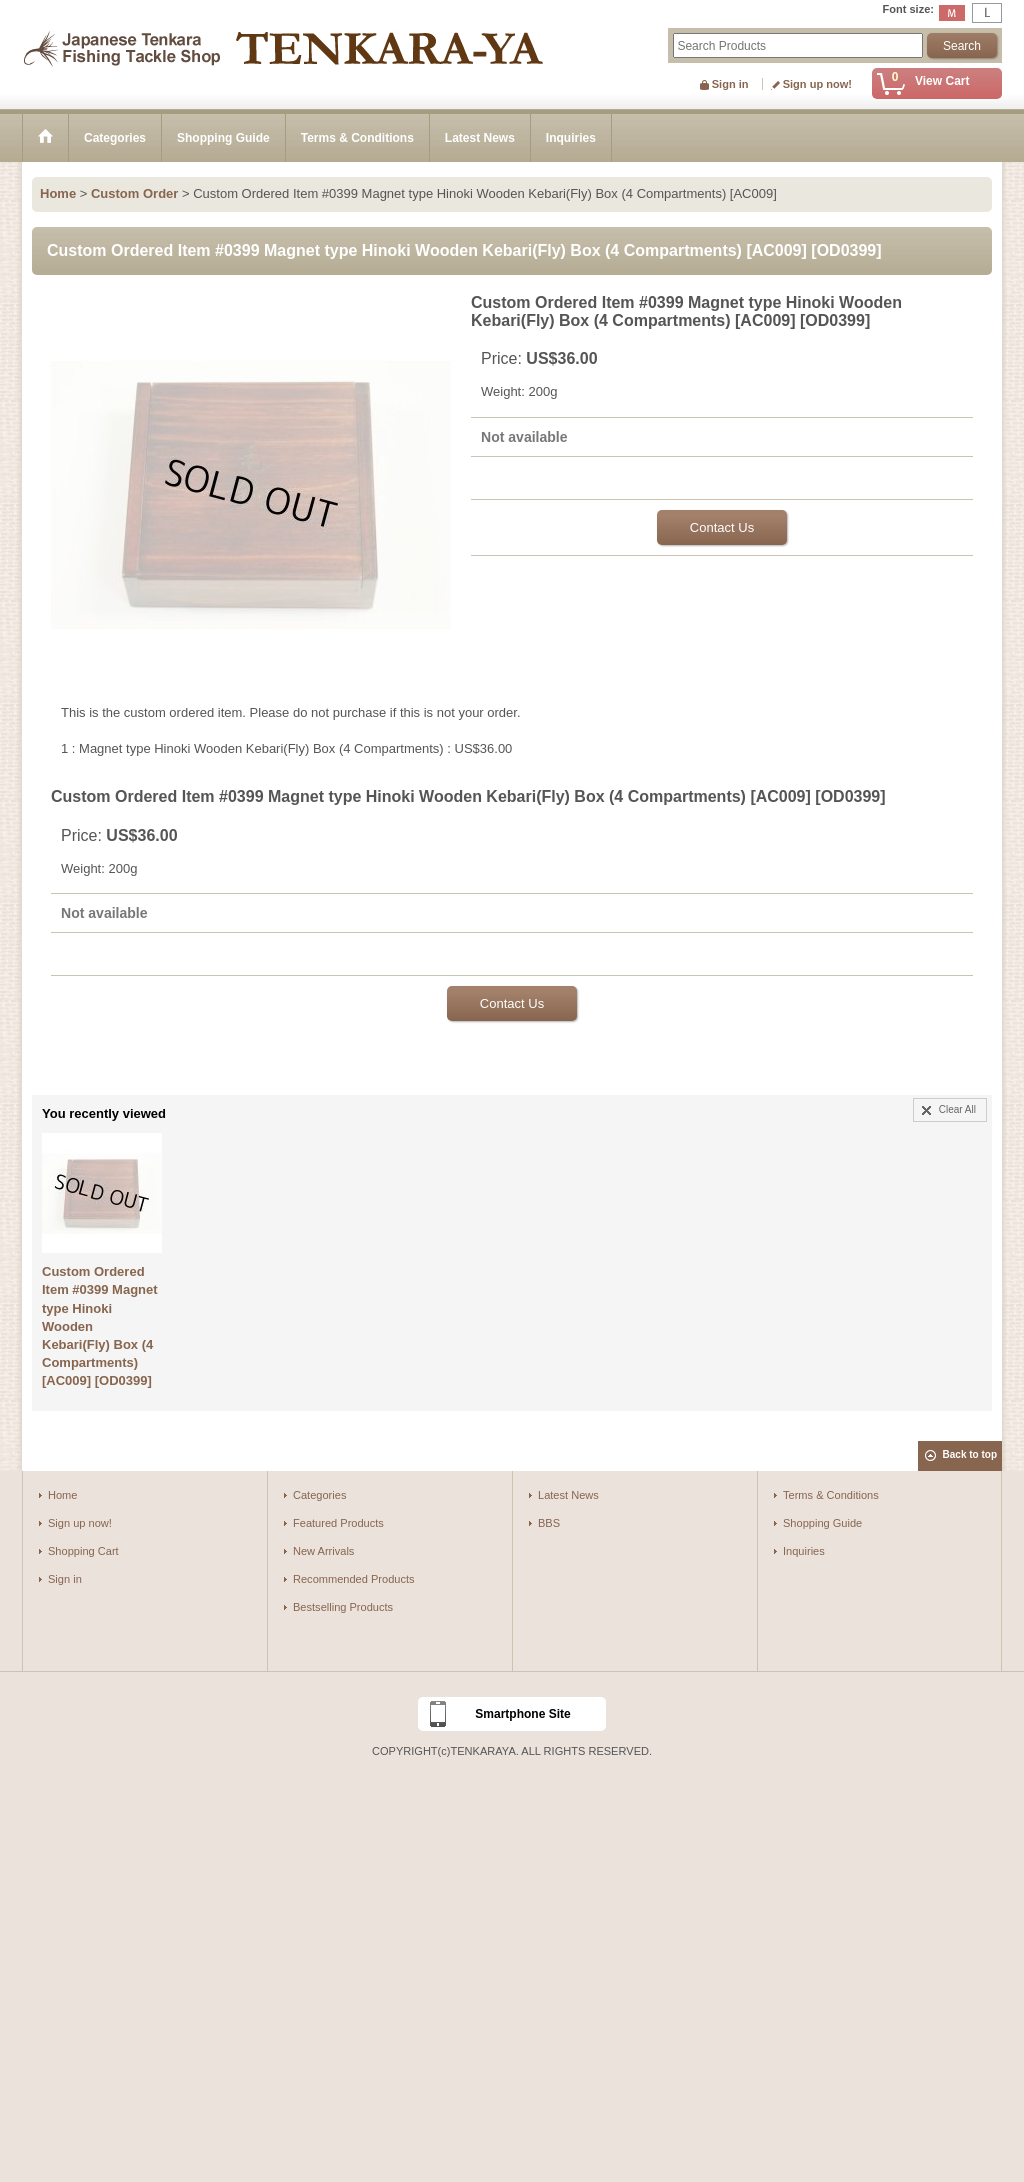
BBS (549, 1523)
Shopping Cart (83, 1551)
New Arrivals (323, 1551)
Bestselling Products (343, 1607)
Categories (319, 1495)
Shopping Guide (822, 1523)
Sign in (730, 84)
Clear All (957, 1109)
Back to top (970, 1454)
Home (62, 1495)
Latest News (568, 1495)
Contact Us (722, 527)
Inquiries (804, 1551)
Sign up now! (817, 84)
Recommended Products (354, 1579)
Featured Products (338, 1523)
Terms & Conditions (831, 1495)
